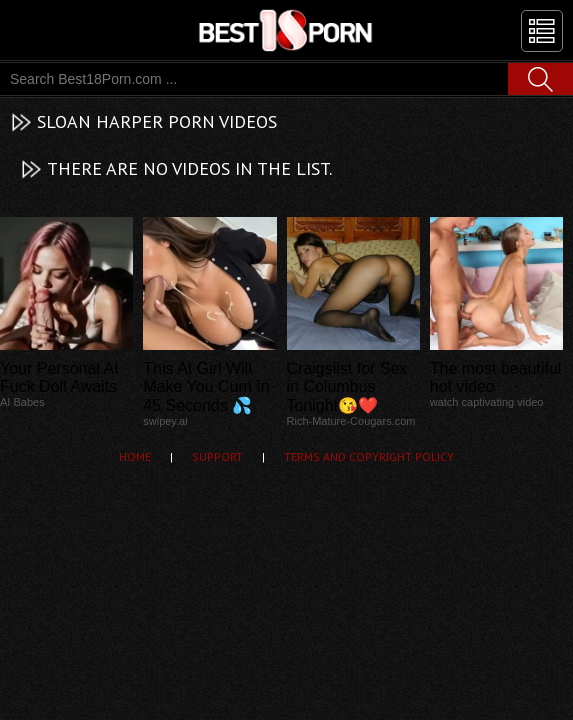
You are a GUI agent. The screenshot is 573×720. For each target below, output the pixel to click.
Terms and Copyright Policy (369, 456)
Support (217, 456)
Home (135, 456)
